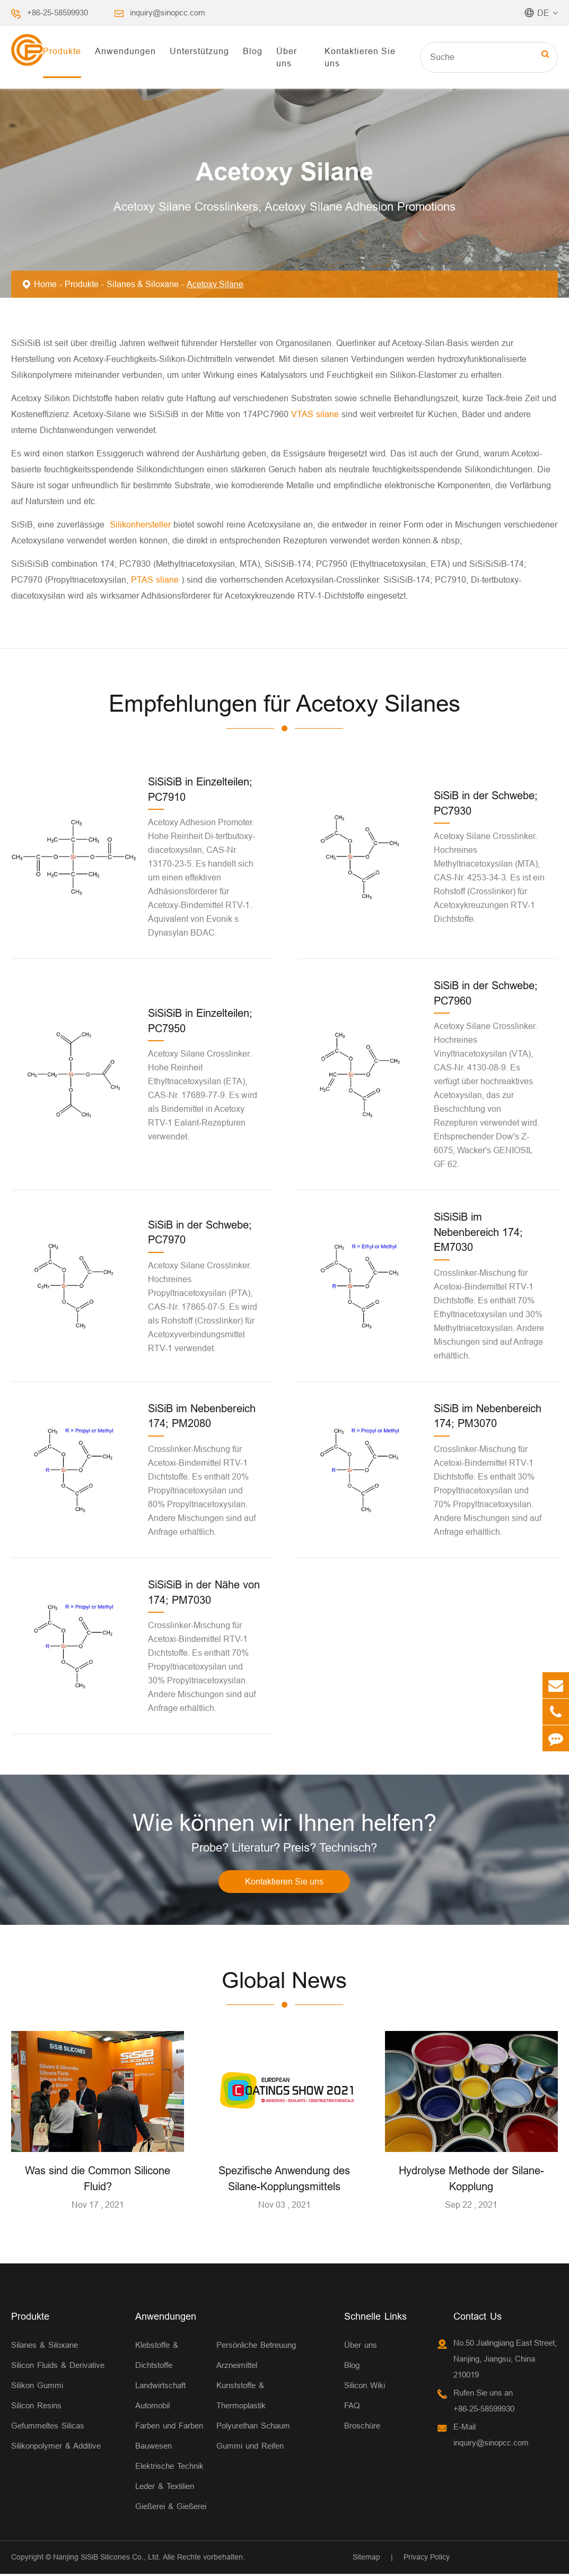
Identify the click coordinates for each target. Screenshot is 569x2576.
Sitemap (366, 2558)
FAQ (352, 2406)
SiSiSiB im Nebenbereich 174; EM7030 (478, 1232)
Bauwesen (153, 2447)
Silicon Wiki (364, 2386)
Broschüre (362, 2427)
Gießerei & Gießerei (170, 2507)
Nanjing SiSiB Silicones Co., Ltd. (107, 2558)
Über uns (286, 57)
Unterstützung (199, 51)
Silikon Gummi (37, 2386)
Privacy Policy (427, 2558)
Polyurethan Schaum (253, 2427)
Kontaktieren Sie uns (360, 57)
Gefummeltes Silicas (47, 2427)
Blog (252, 51)
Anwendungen (125, 51)
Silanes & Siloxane (143, 284)
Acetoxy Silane (215, 284)
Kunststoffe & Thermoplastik (241, 2396)
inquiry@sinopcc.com (167, 12)
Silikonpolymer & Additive (56, 2447)
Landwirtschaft (160, 2386)
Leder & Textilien (164, 2487)
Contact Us (477, 2317)
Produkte (62, 51)
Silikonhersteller (141, 524)
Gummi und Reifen (250, 2447)
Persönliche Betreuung (256, 2346)
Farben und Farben (169, 2427)
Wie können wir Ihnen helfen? (284, 1823)
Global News (284, 1981)
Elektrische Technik (169, 2467)
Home (45, 284)
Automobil (152, 2406)
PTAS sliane (156, 579)
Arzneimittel (236, 2366)
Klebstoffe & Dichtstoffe (156, 2356)
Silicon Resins (36, 2406)
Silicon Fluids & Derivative (57, 2366)
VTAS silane (316, 414)
